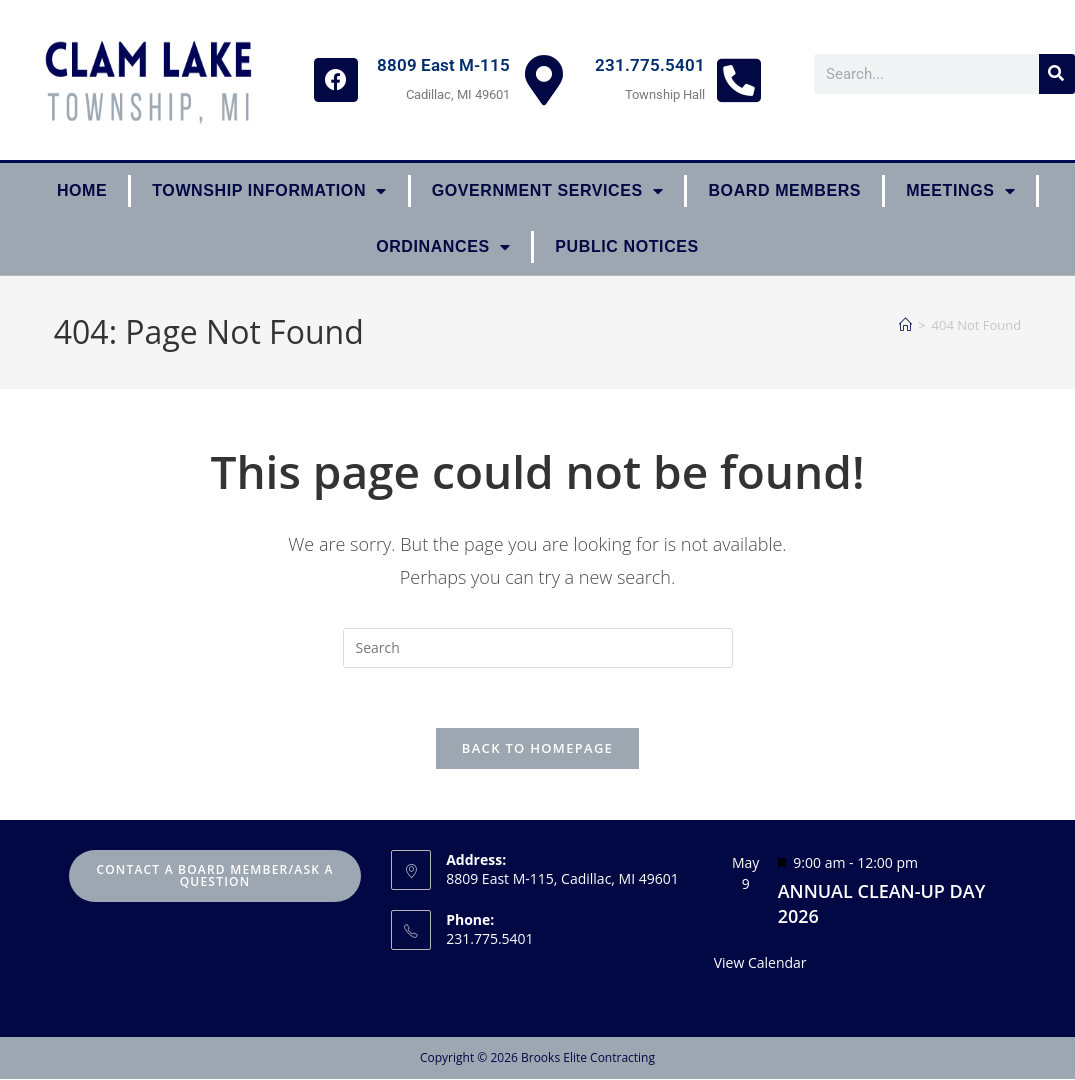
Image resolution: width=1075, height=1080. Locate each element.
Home (82, 190)
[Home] (905, 325)
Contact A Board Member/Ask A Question (214, 876)
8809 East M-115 (443, 65)
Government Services (548, 191)
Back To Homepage (537, 749)
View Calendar (760, 963)
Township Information (269, 191)
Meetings (960, 191)
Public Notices (627, 246)
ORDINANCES (443, 247)
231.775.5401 (650, 65)
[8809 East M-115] (544, 80)
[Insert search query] (538, 648)
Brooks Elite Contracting (588, 1058)
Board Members (784, 190)
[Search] (1057, 74)
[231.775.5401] (739, 80)
